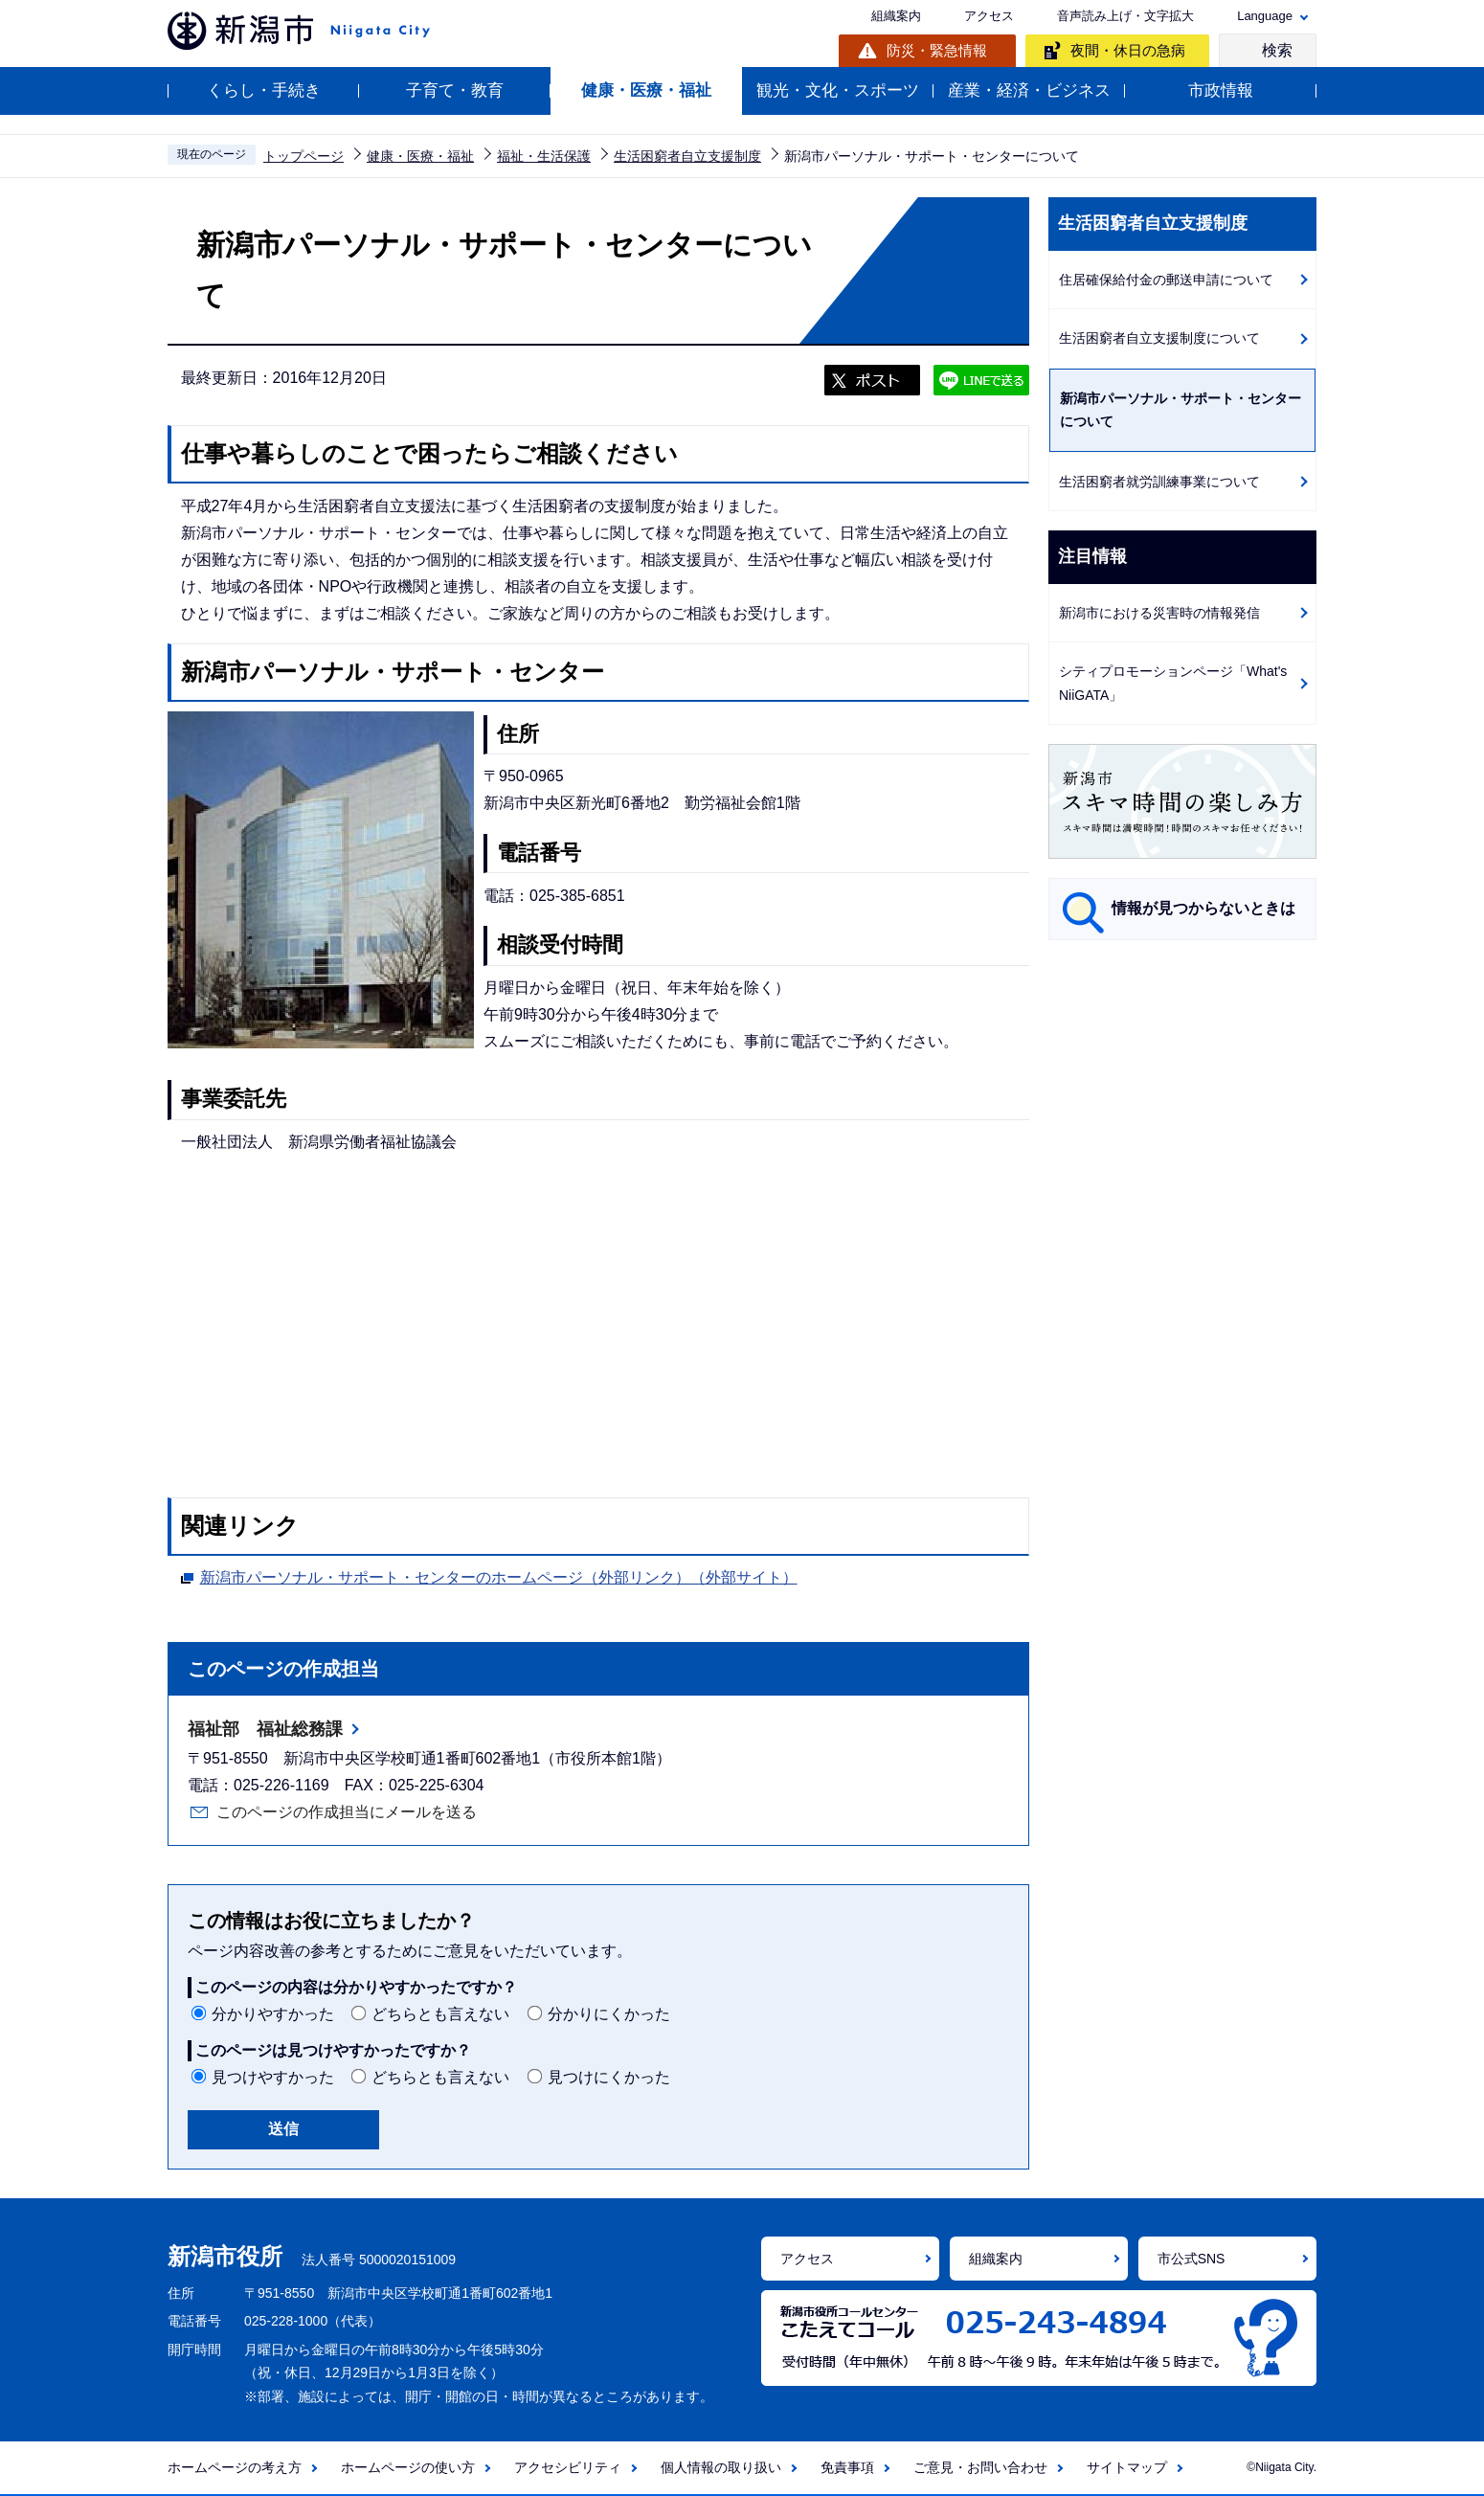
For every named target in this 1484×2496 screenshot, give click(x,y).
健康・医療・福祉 (646, 90)
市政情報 (1220, 90)
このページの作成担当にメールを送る (346, 1812)
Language (1265, 16)
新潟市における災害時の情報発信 (1159, 612)
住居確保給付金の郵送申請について (1166, 279)
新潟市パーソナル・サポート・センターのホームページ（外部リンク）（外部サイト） (499, 1574)
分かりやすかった (273, 2014)
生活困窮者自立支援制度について (1159, 338)
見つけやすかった (273, 2077)
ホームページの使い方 (408, 2467)
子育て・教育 (455, 90)
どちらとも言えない (440, 2014)
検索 (1277, 50)
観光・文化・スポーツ (837, 90)
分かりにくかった (609, 2014)
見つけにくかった (609, 2077)
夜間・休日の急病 (1127, 50)
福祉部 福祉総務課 (265, 1729)
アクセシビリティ (567, 2467)
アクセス (989, 16)
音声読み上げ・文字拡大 (1125, 16)
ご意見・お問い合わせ (980, 2467)
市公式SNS (1191, 2258)
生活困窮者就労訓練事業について (1159, 481)
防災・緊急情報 (937, 50)
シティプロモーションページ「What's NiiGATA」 (1173, 683)
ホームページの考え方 (235, 2467)
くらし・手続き (264, 90)
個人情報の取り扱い (721, 2467)
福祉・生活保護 (544, 156)
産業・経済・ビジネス (1029, 90)
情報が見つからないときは (1203, 908)
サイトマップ (1127, 2467)
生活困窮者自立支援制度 (687, 156)
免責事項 (847, 2467)
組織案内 (896, 16)
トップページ (303, 156)
